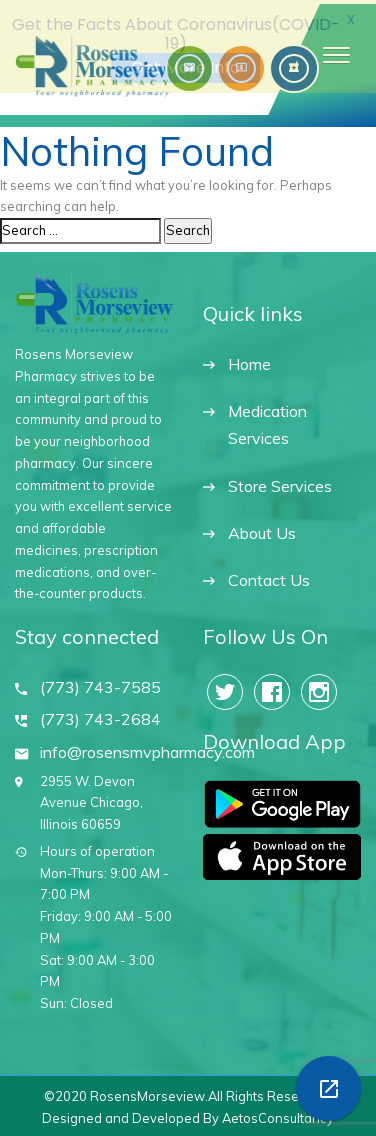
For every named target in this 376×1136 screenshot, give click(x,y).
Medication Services (267, 420)
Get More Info (185, 67)
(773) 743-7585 (100, 684)
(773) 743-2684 (100, 717)
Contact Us (269, 577)
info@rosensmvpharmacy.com (147, 749)
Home (249, 361)
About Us (262, 530)
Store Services (280, 483)
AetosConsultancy (278, 1115)
